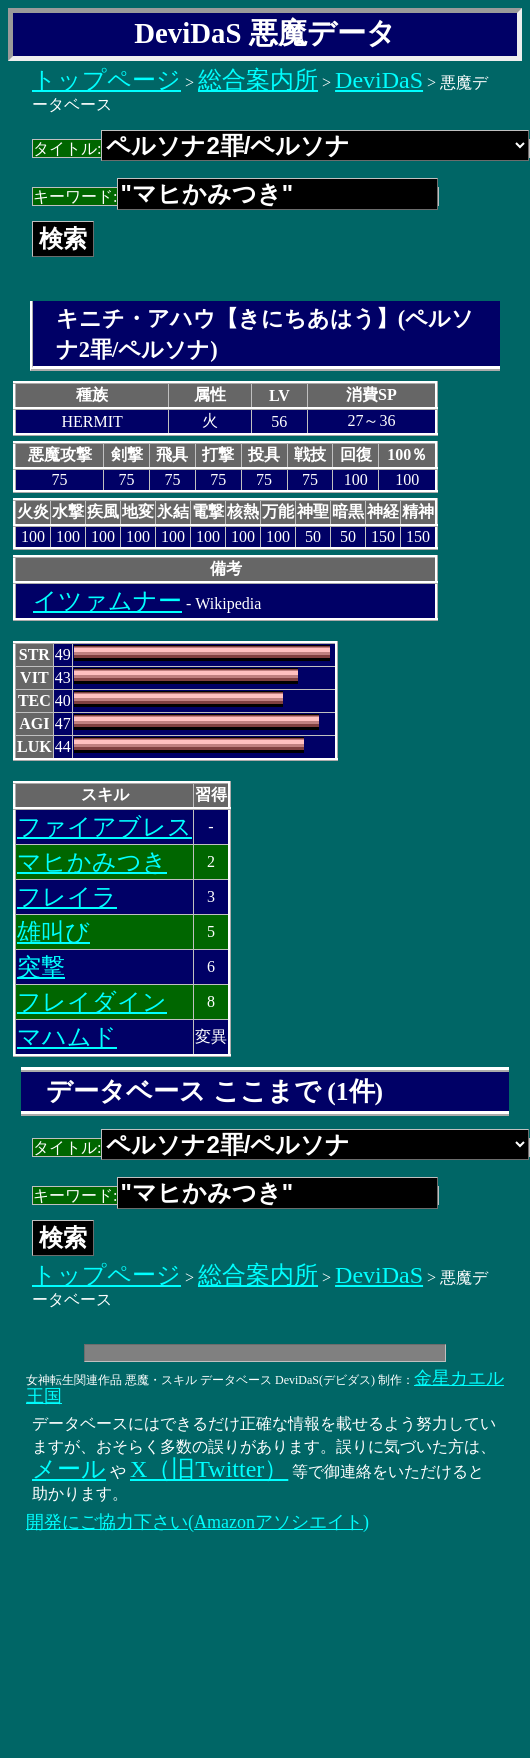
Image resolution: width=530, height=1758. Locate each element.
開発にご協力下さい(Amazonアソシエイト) (197, 1522)
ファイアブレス (104, 827)
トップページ (106, 80)
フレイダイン (92, 1002)
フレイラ (67, 897)
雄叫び (53, 932)
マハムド (67, 1037)
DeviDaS (379, 80)
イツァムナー (107, 601)
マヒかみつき (92, 862)
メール (69, 1469)
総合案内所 (258, 80)
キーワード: (235, 196)
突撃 (41, 967)
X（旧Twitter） (209, 1469)
